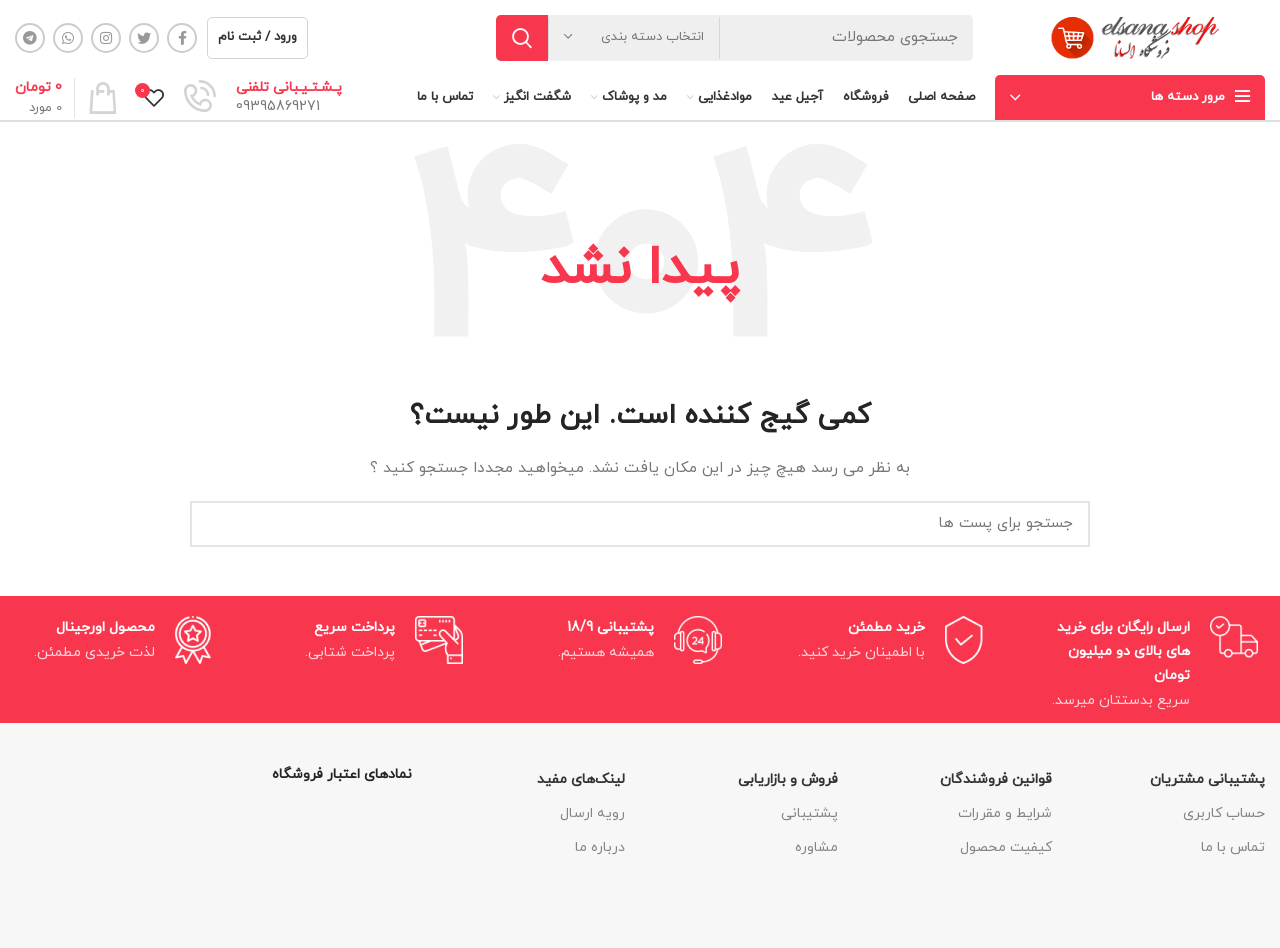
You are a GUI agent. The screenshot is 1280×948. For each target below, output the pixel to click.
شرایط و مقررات (1005, 813)
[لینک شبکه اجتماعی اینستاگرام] (106, 38)
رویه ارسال (592, 813)
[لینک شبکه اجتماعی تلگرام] (30, 38)
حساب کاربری (1224, 813)
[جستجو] (734, 38)
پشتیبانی (809, 813)
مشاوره (816, 847)
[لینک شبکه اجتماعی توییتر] (144, 38)
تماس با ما (1233, 847)
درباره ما (600, 847)
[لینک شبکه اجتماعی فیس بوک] (182, 38)
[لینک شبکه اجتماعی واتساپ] (68, 38)
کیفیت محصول (1006, 847)
